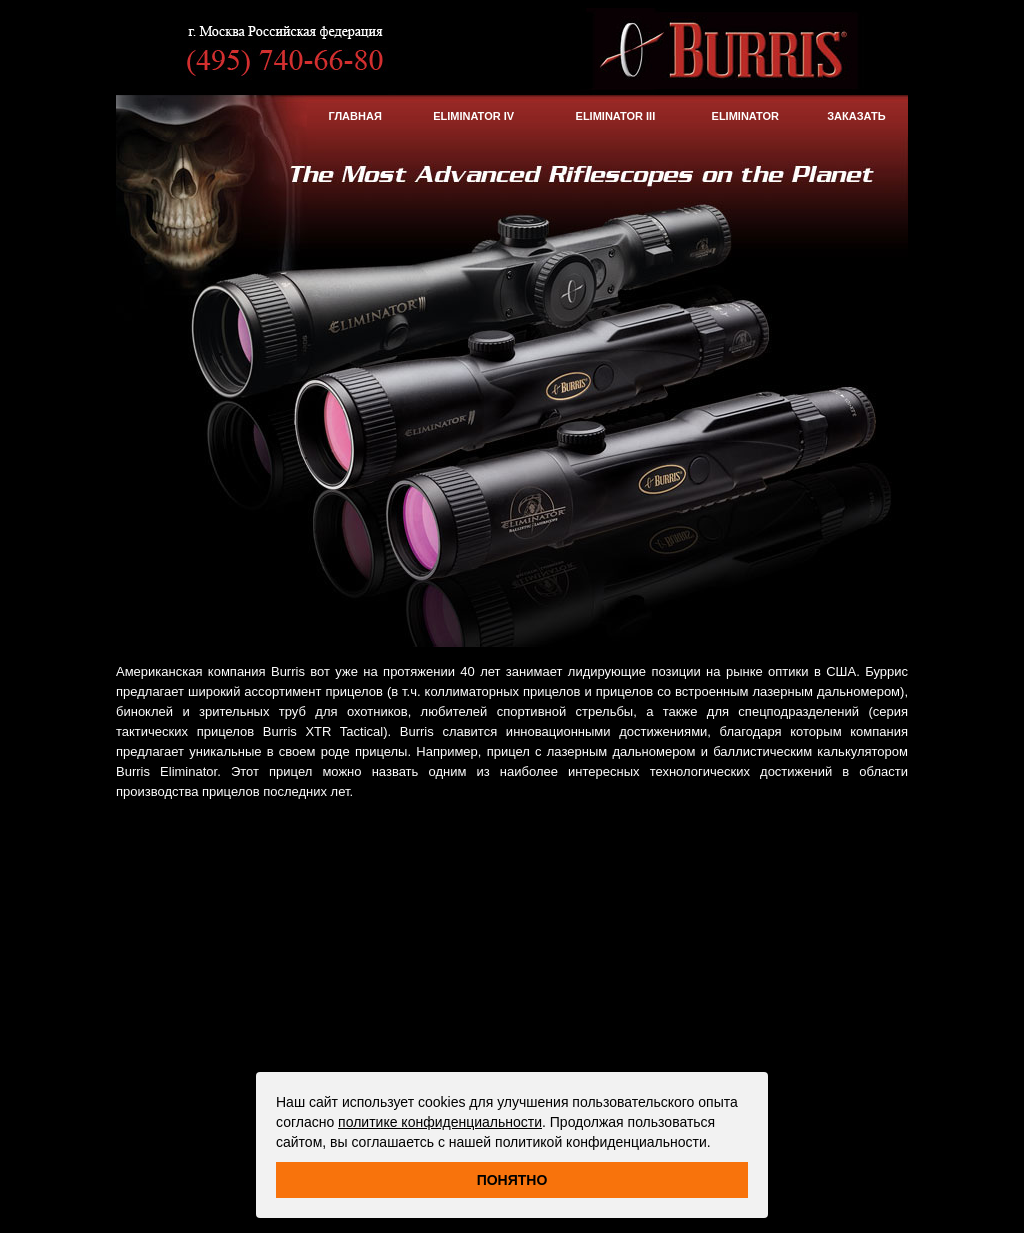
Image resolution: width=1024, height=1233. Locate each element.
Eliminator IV (473, 116)
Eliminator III (616, 116)
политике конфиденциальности (440, 1122)
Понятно (512, 1180)
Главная (354, 116)
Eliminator (745, 116)
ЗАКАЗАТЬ (856, 116)
